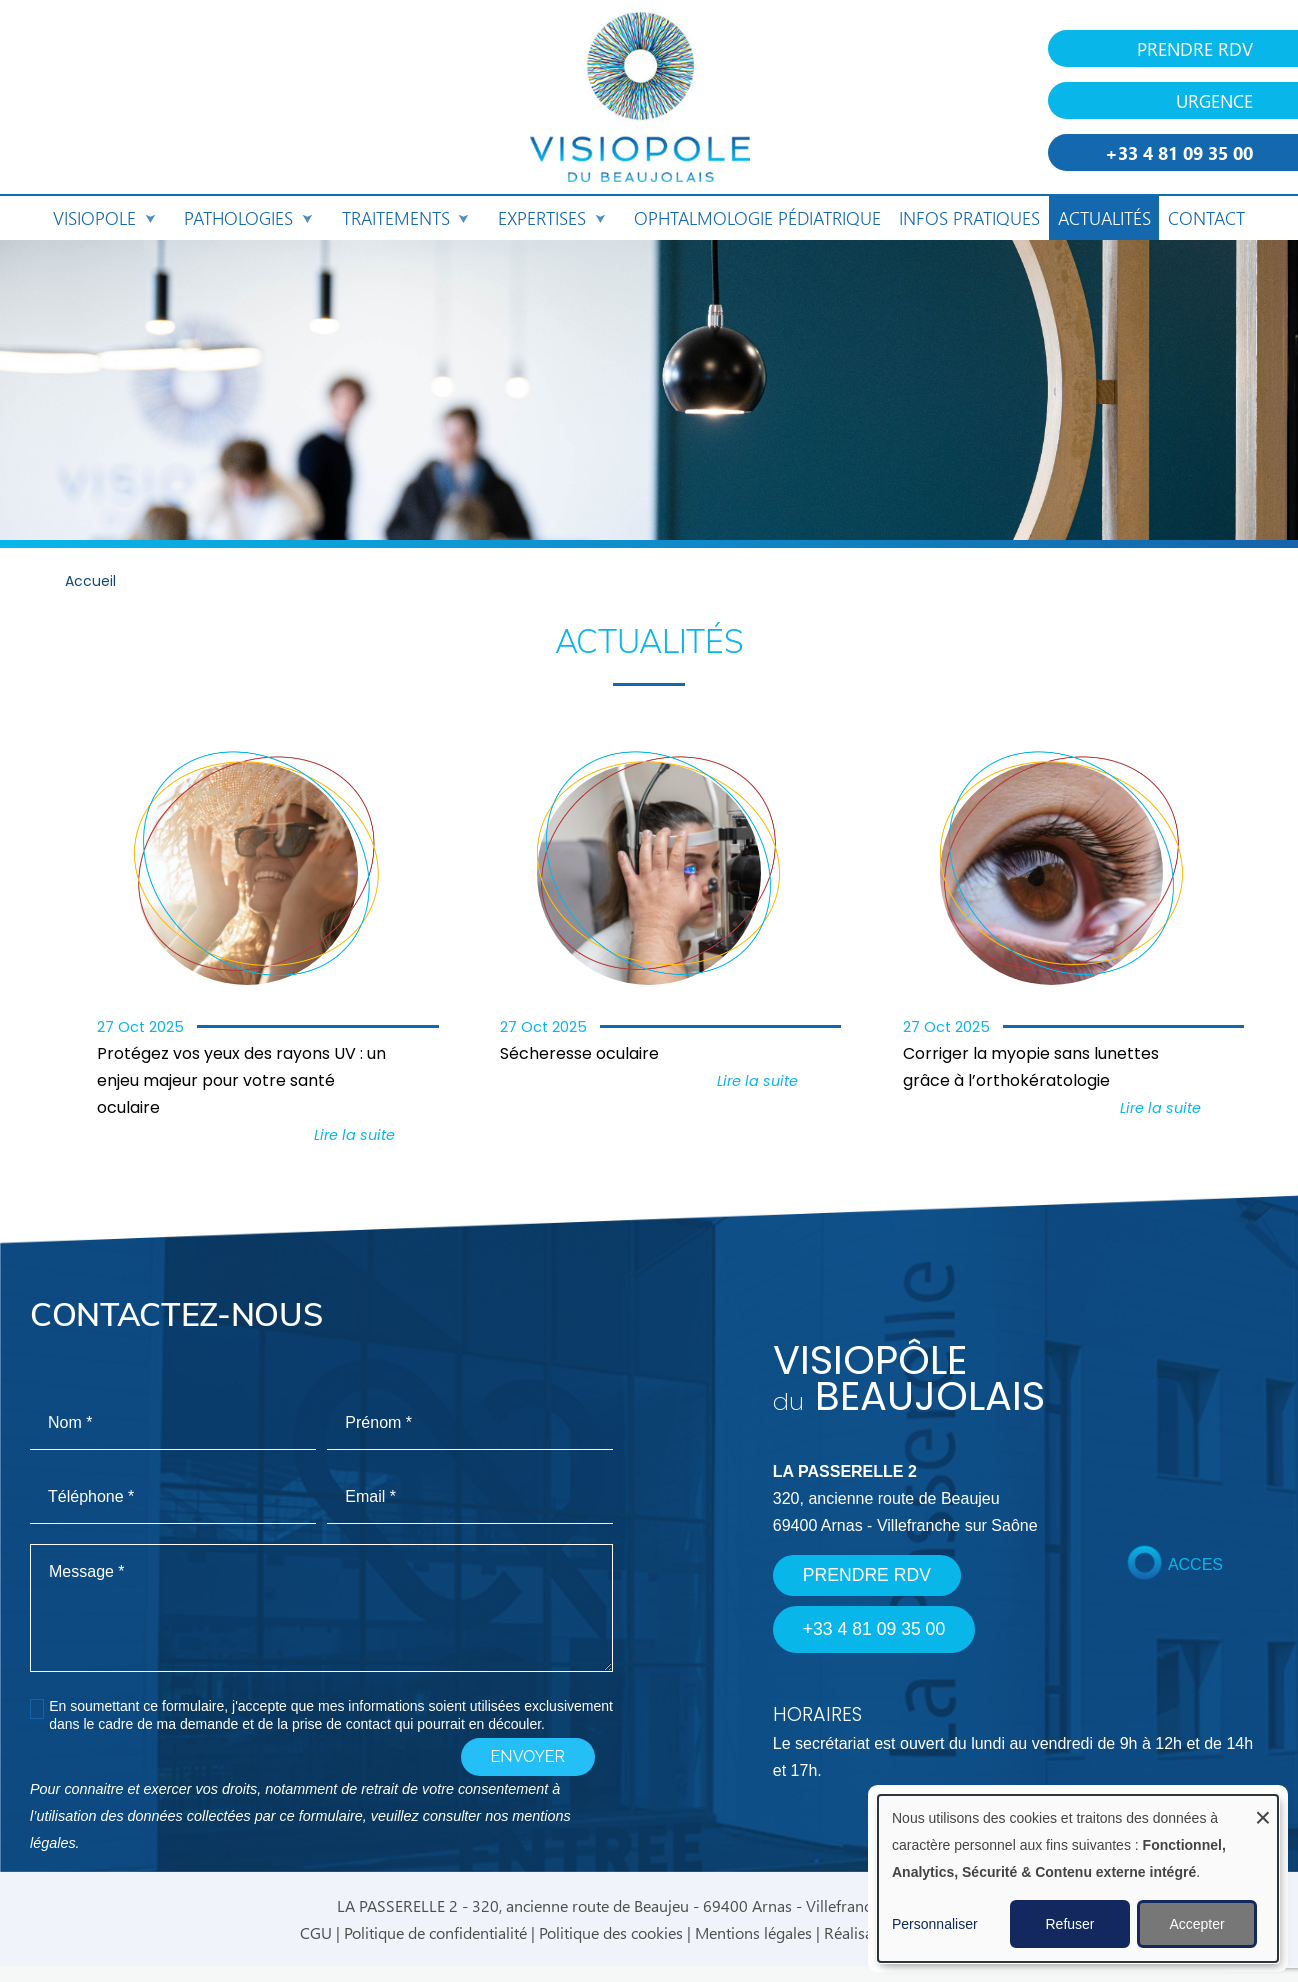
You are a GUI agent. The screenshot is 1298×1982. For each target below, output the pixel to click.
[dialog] (1078, 1878)
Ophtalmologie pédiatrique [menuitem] (757, 217)
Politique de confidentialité (435, 1932)
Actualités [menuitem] (1104, 217)
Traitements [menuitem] (404, 222)
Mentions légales (753, 1932)
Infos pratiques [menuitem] (969, 217)
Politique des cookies (611, 1932)
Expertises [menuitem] (550, 222)
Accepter (1196, 1924)
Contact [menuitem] (1206, 217)
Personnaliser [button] (935, 1924)
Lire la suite (354, 1136)
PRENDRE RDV (1195, 48)
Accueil (90, 582)
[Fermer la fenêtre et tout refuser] (1263, 1807)
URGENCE (1214, 100)
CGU (316, 1932)
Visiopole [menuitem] (103, 222)
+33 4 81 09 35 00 (1179, 152)
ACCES (1195, 1564)
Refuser (1069, 1924)
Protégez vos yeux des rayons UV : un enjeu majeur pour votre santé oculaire (241, 1082)
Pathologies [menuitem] (247, 222)
